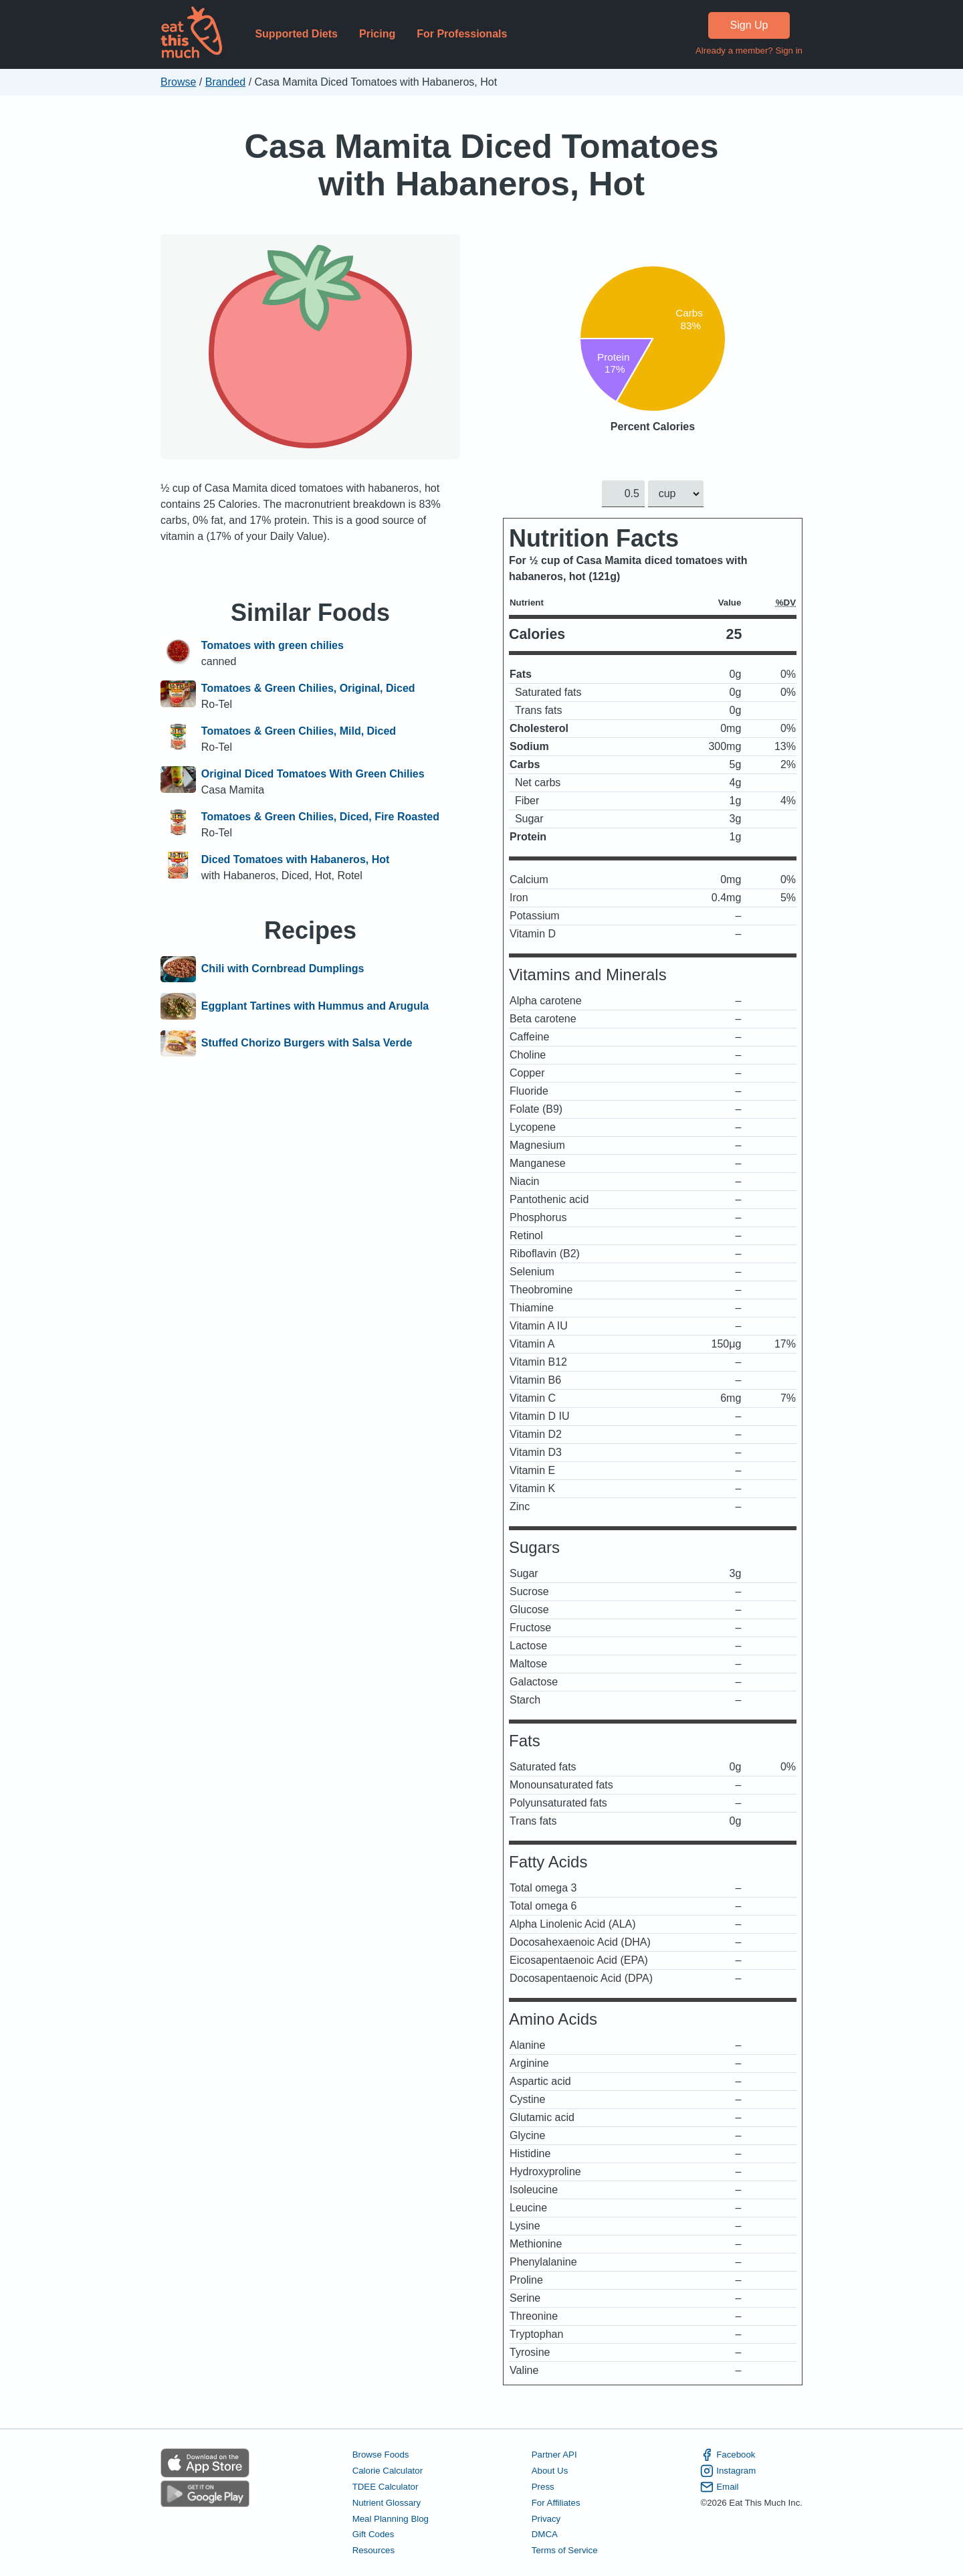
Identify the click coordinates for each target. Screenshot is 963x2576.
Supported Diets (296, 33)
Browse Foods (380, 2455)
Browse (178, 82)
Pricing (377, 33)
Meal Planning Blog (390, 2519)
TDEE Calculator (385, 2487)
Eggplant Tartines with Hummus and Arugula (315, 1006)
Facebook (727, 2455)
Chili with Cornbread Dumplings (282, 969)
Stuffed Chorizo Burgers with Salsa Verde (307, 1043)
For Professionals (462, 33)
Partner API (554, 2455)
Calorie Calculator (387, 2471)
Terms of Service (565, 2551)
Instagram (728, 2471)
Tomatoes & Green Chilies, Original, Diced (308, 688)
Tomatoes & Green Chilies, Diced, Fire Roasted (320, 816)
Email (719, 2487)
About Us (550, 2471)
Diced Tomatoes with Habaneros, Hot (295, 859)
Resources (373, 2551)
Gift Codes (373, 2535)
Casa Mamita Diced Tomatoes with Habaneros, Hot (481, 165)
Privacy (546, 2519)
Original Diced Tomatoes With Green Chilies (313, 773)
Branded (225, 82)
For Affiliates (556, 2503)
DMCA (545, 2535)
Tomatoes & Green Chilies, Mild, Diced (298, 731)
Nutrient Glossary (386, 2503)
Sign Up (749, 25)
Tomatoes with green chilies (272, 645)
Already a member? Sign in (749, 50)
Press (543, 2487)
